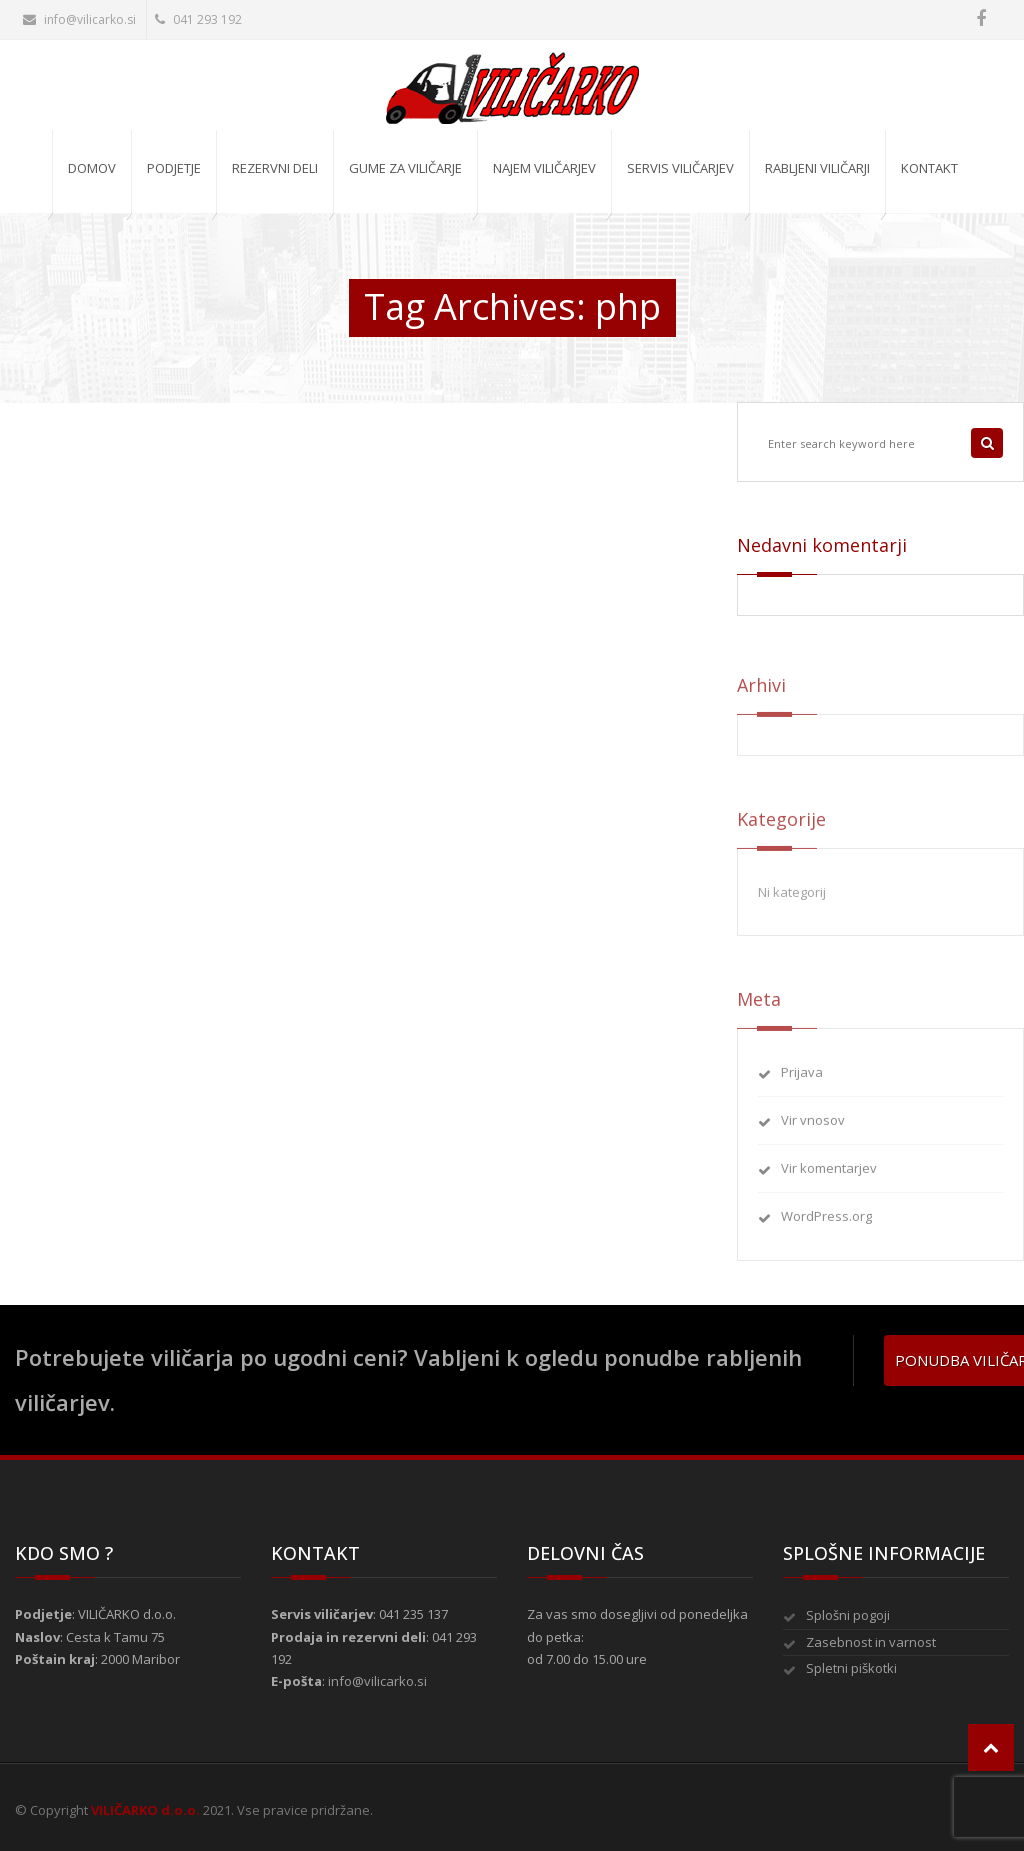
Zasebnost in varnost (871, 1642)
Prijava (802, 1079)
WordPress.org (826, 1224)
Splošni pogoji (848, 1615)
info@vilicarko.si (79, 19)
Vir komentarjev (829, 1176)
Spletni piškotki (851, 1668)
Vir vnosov (813, 1128)
